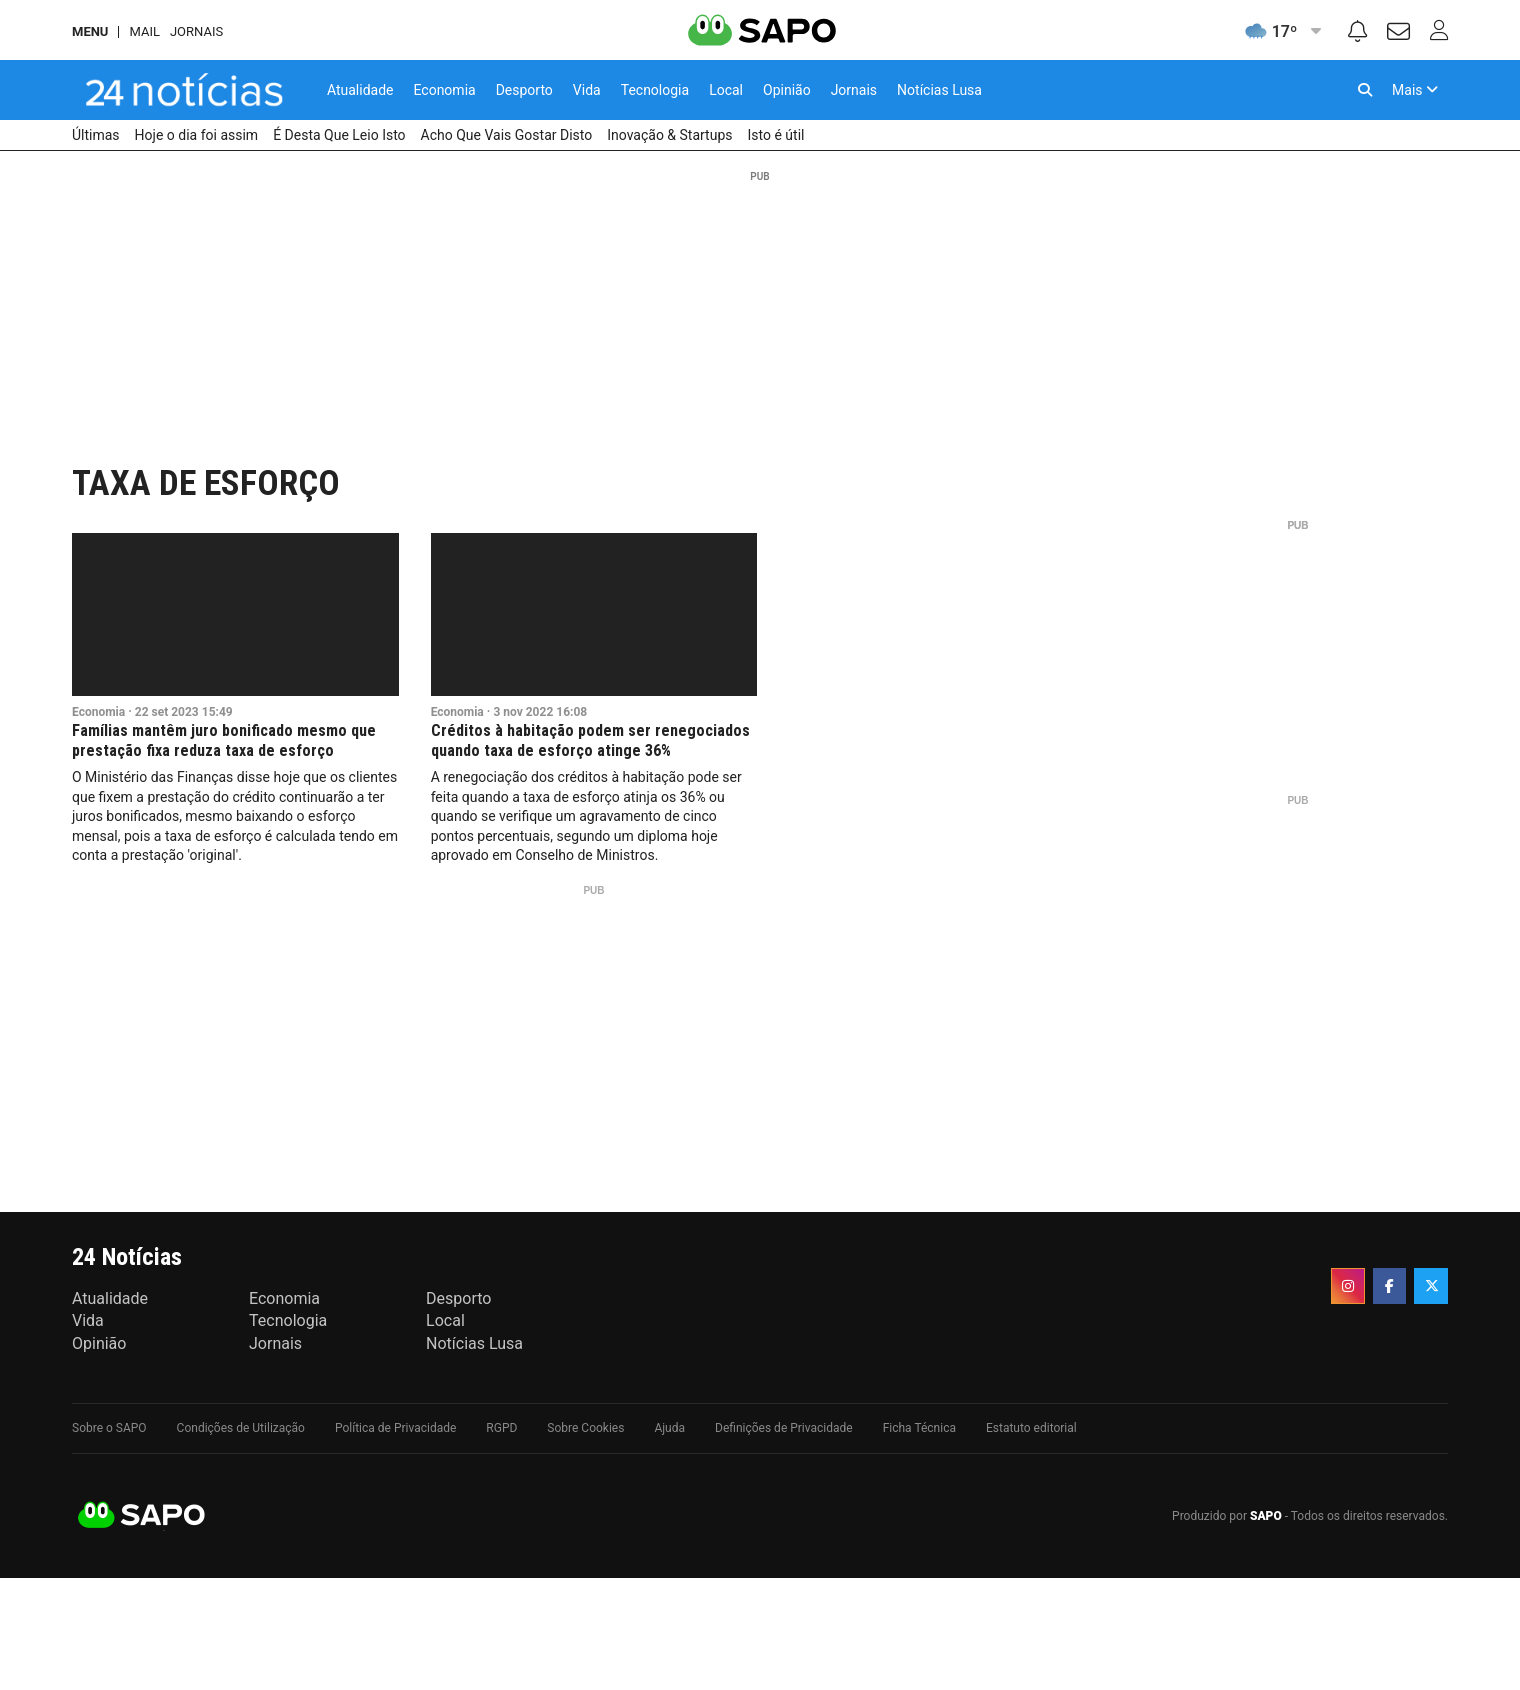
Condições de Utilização (241, 1428)
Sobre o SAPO (109, 1428)
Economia (98, 712)
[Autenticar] (1398, 34)
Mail (144, 31)
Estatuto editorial (1031, 1428)
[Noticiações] (1357, 33)
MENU (90, 31)
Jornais (196, 31)
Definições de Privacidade (784, 1428)
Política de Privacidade (395, 1428)
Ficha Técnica (919, 1428)
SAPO (142, 1516)
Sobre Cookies (585, 1428)
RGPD (501, 1428)
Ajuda (669, 1428)
